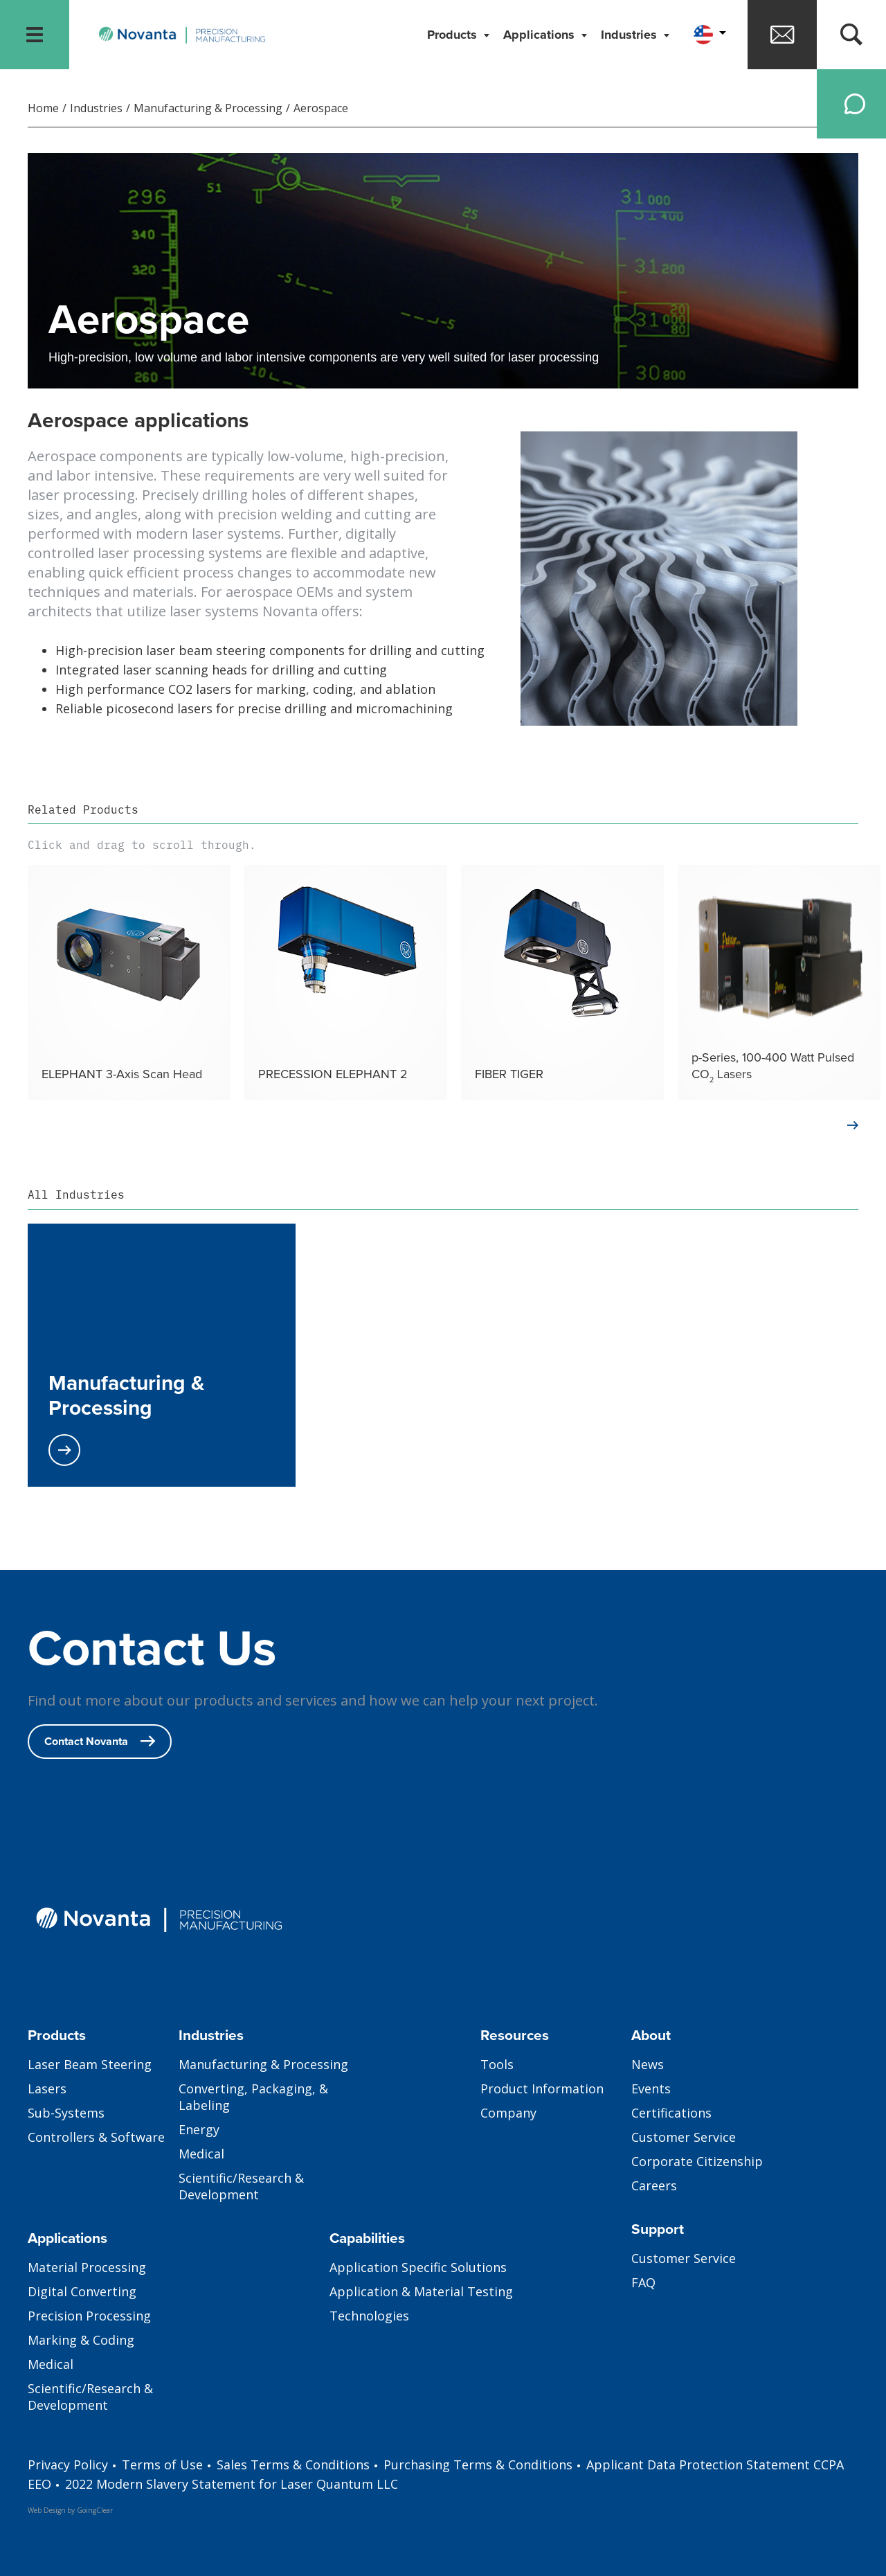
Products (453, 35)
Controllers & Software (96, 2137)
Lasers (47, 2088)
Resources (514, 2034)
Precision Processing (89, 2315)
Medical (201, 2153)
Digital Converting (82, 2291)
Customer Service (683, 2137)
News (647, 2064)
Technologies (369, 2315)
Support (657, 2228)
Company (508, 2112)
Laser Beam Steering (90, 2064)
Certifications (671, 2112)
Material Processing (87, 2267)
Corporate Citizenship (697, 2161)
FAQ (643, 2282)
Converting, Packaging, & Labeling (253, 2096)
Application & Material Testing (421, 2291)
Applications (540, 35)
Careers (654, 2185)
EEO (39, 2484)
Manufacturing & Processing (208, 108)
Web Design (47, 2510)
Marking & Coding (81, 2340)
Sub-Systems (66, 2112)
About (651, 2034)
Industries (630, 35)
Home (43, 108)
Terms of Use (162, 2464)
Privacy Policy (68, 2464)
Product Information (542, 2088)
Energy (199, 2129)
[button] (708, 34)
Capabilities (367, 2237)
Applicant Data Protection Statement (698, 2464)
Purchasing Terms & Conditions (477, 2464)
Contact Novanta (99, 1741)
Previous (10, 983)
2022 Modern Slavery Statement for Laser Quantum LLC (231, 2484)
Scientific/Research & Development (241, 2186)
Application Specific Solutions (418, 2267)
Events (651, 2088)
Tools (497, 2064)
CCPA (828, 2464)
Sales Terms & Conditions (293, 2464)
